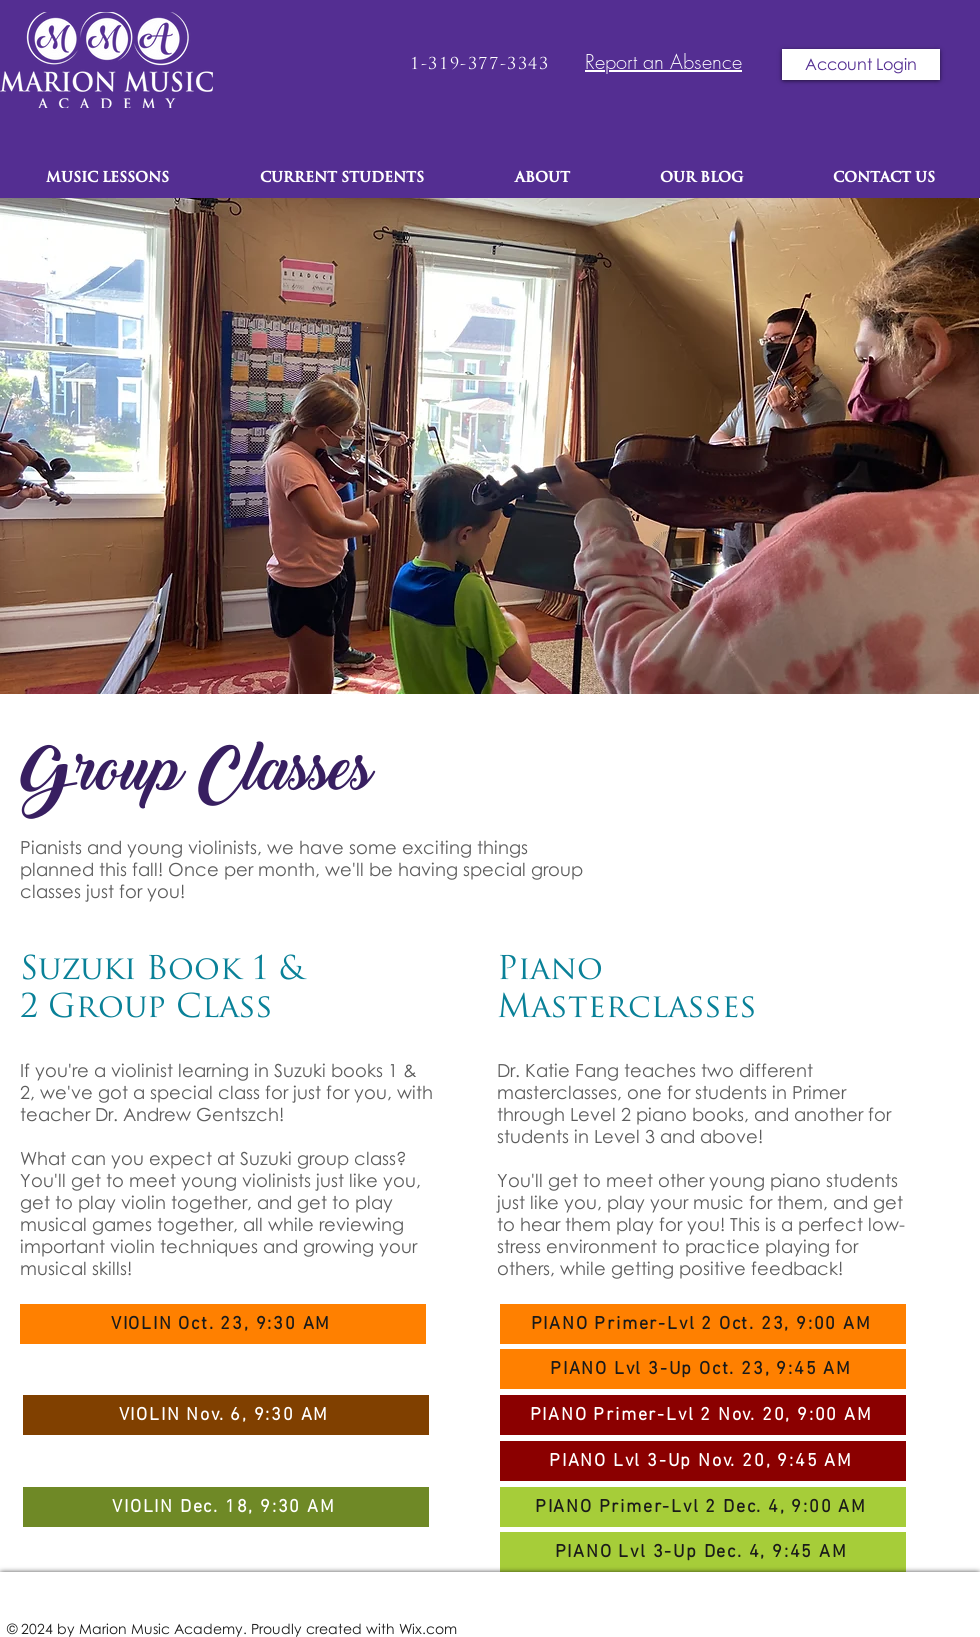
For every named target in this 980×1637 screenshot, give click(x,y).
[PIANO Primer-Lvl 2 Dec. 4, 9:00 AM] (703, 1507)
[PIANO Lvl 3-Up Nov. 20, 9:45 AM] (703, 1461)
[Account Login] (861, 64)
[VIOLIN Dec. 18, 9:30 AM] (226, 1507)
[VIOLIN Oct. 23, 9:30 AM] (223, 1324)
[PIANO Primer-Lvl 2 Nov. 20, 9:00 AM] (703, 1415)
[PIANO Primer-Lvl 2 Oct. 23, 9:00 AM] (703, 1324)
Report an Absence (663, 61)
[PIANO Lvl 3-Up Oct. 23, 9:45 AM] (703, 1369)
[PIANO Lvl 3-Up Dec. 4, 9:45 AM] (703, 1552)
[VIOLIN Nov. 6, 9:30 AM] (226, 1415)
